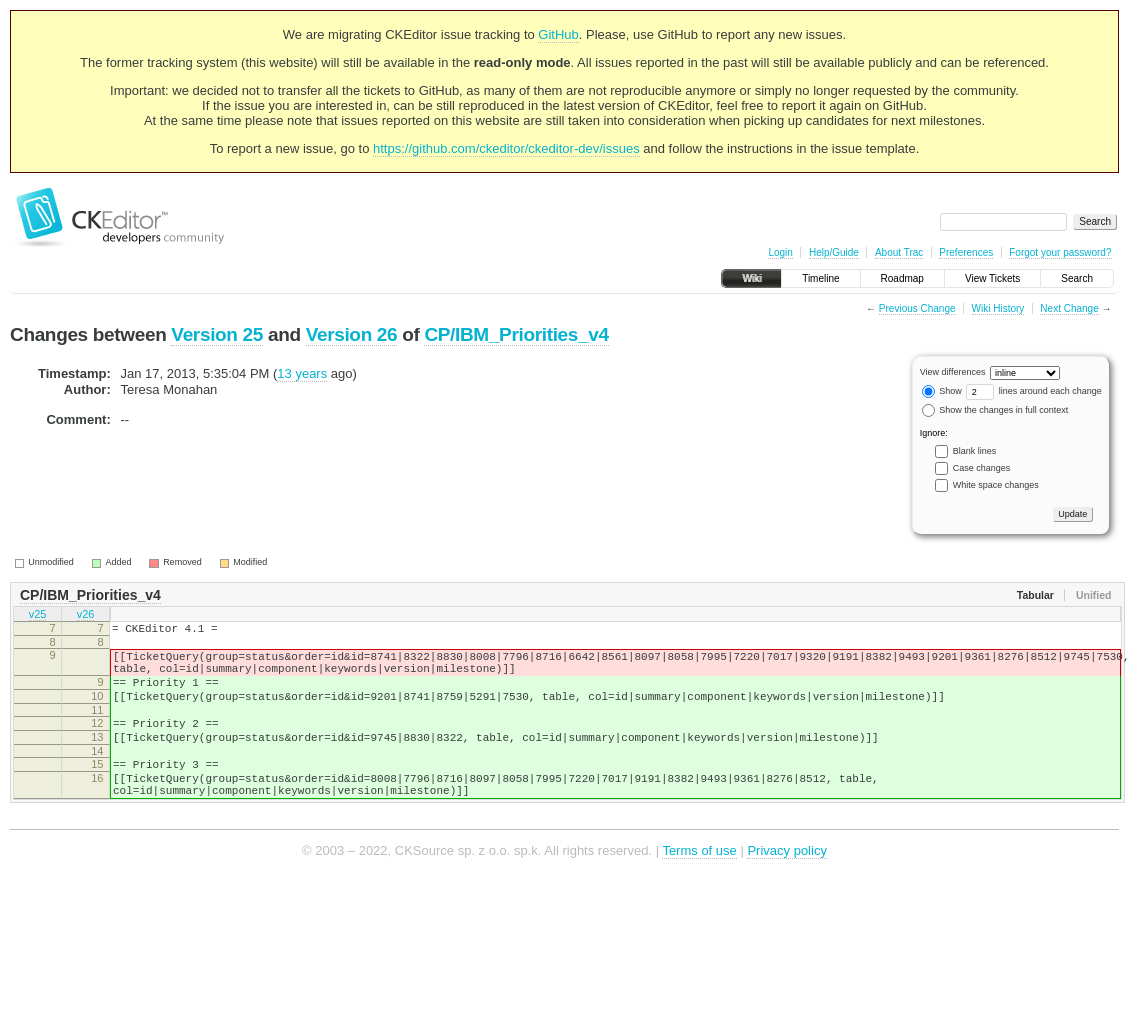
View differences (953, 372)
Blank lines (975, 451)
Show (942, 391)
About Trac (899, 252)
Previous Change (917, 308)
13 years (302, 373)
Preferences (966, 252)
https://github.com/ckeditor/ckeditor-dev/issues (506, 148)
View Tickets (992, 278)
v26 (86, 616)
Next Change (1069, 308)
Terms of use (699, 883)
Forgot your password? (1060, 252)
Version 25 (217, 334)
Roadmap (902, 278)
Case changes (982, 468)
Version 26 (352, 334)
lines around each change (1034, 391)
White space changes (996, 485)
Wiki (751, 278)
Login (780, 252)
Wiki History (998, 308)
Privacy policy (786, 883)
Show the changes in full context (995, 410)
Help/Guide (834, 252)
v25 (38, 616)
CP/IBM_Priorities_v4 (516, 334)
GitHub (558, 34)
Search (1077, 278)
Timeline (820, 278)
